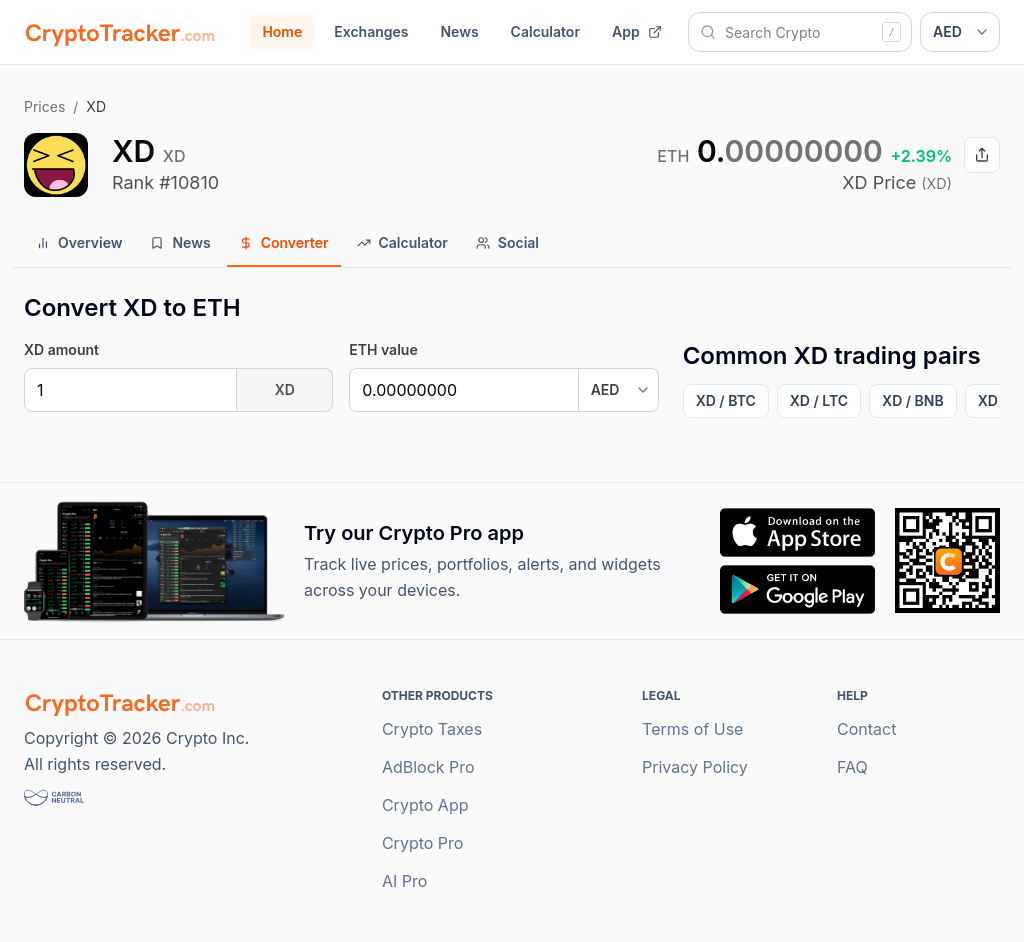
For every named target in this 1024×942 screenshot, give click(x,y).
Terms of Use (692, 729)
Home (282, 31)
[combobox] (800, 32)
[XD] (130, 390)
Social (507, 242)
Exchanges (371, 31)
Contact (866, 729)
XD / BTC (726, 400)
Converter (284, 242)
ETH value (383, 349)
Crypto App (425, 805)
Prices (44, 106)
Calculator (545, 31)
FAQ (852, 767)
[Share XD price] (982, 155)
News (459, 31)
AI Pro (404, 881)
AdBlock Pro (428, 767)
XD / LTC (819, 400)
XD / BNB (913, 400)
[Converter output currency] (619, 390)
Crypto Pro (423, 843)
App (637, 31)
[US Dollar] (463, 390)
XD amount (61, 349)
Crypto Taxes (432, 729)
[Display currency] (960, 32)
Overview (79, 242)
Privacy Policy (695, 767)
